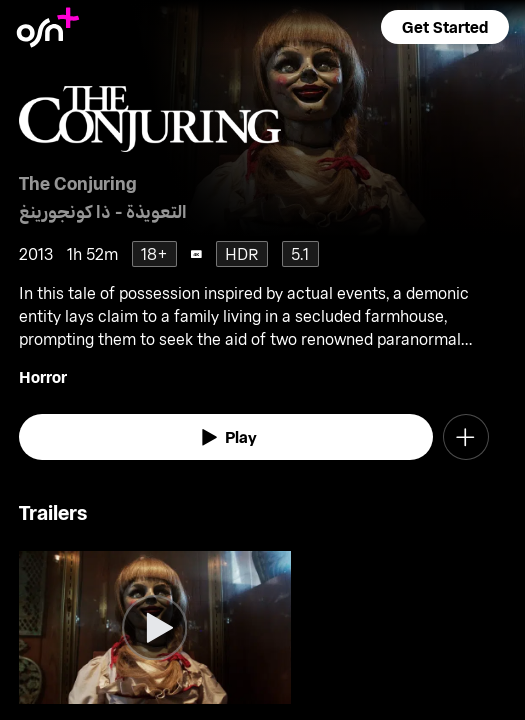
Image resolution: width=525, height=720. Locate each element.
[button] (445, 27)
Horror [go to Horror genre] (43, 376)
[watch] (226, 437)
